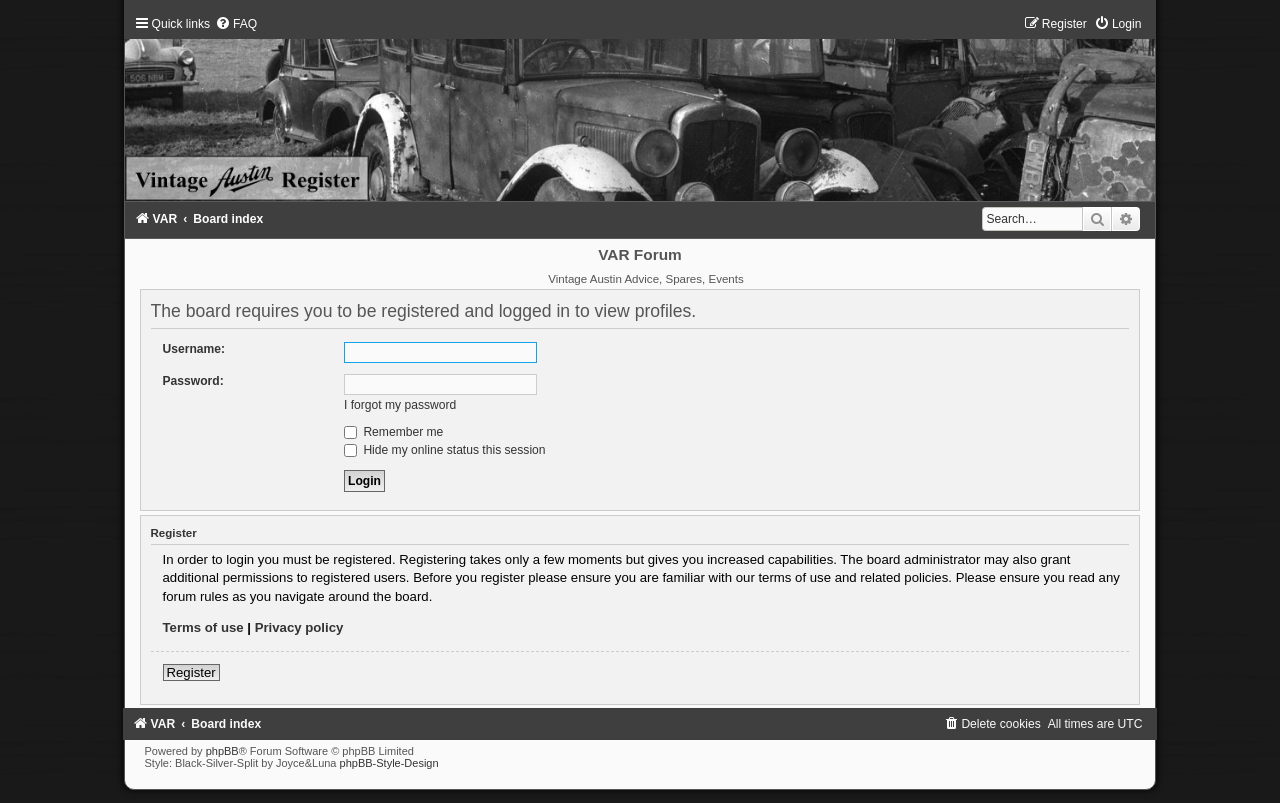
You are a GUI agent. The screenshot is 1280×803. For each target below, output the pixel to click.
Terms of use (203, 627)
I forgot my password (400, 405)
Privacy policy (299, 627)
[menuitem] (236, 24)
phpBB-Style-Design (389, 763)
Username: (194, 349)
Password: (193, 381)
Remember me (393, 432)
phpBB (222, 751)
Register (191, 672)
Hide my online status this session (445, 450)
